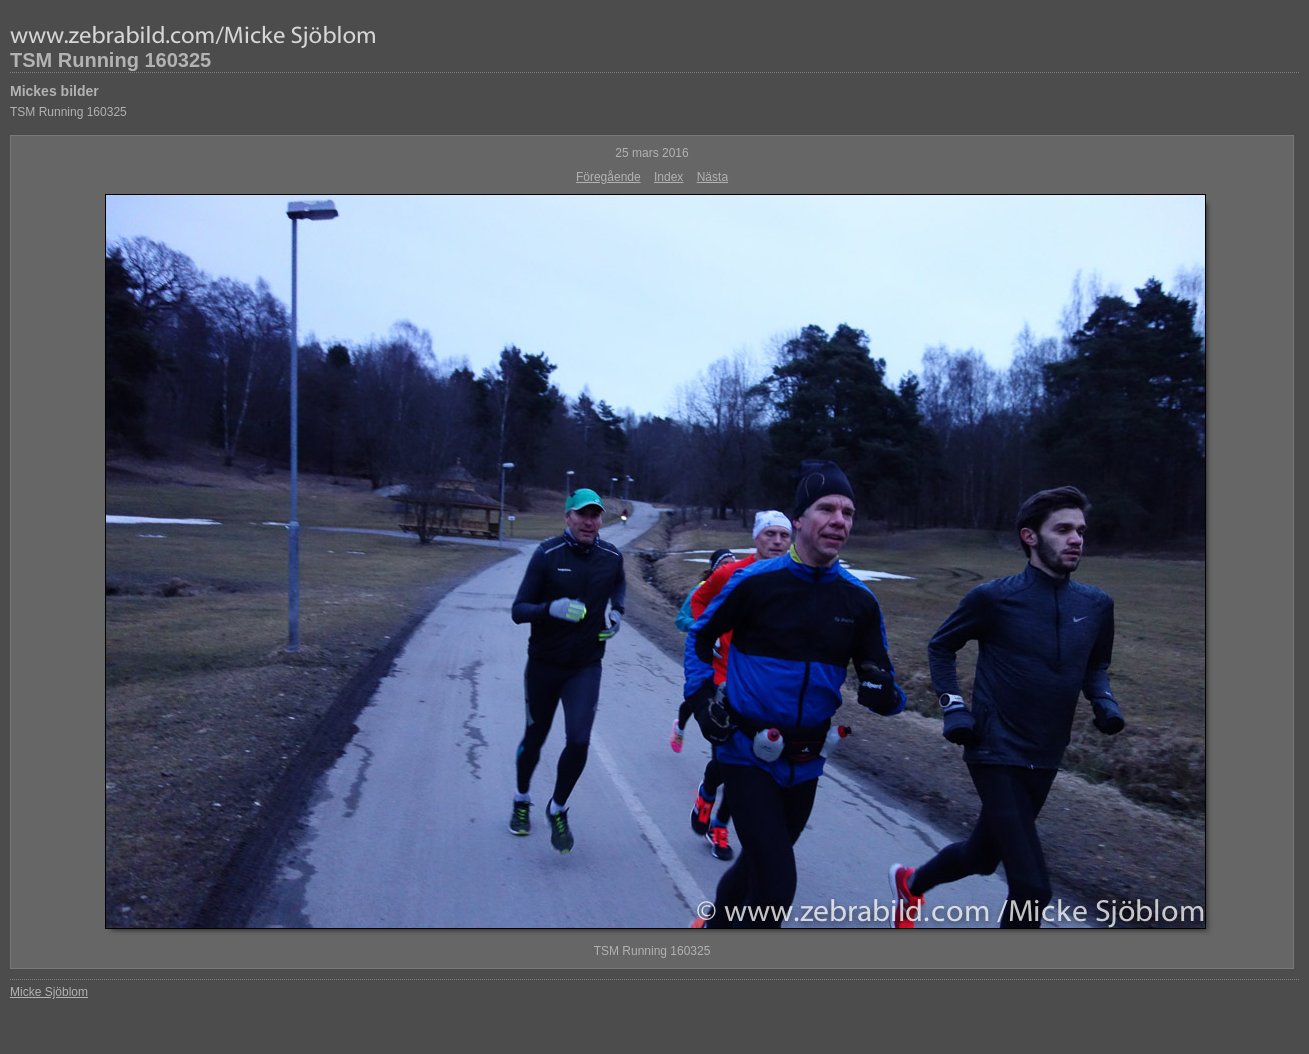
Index (668, 177)
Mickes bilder (54, 91)
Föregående (608, 177)
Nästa (712, 177)
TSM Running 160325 (110, 60)
